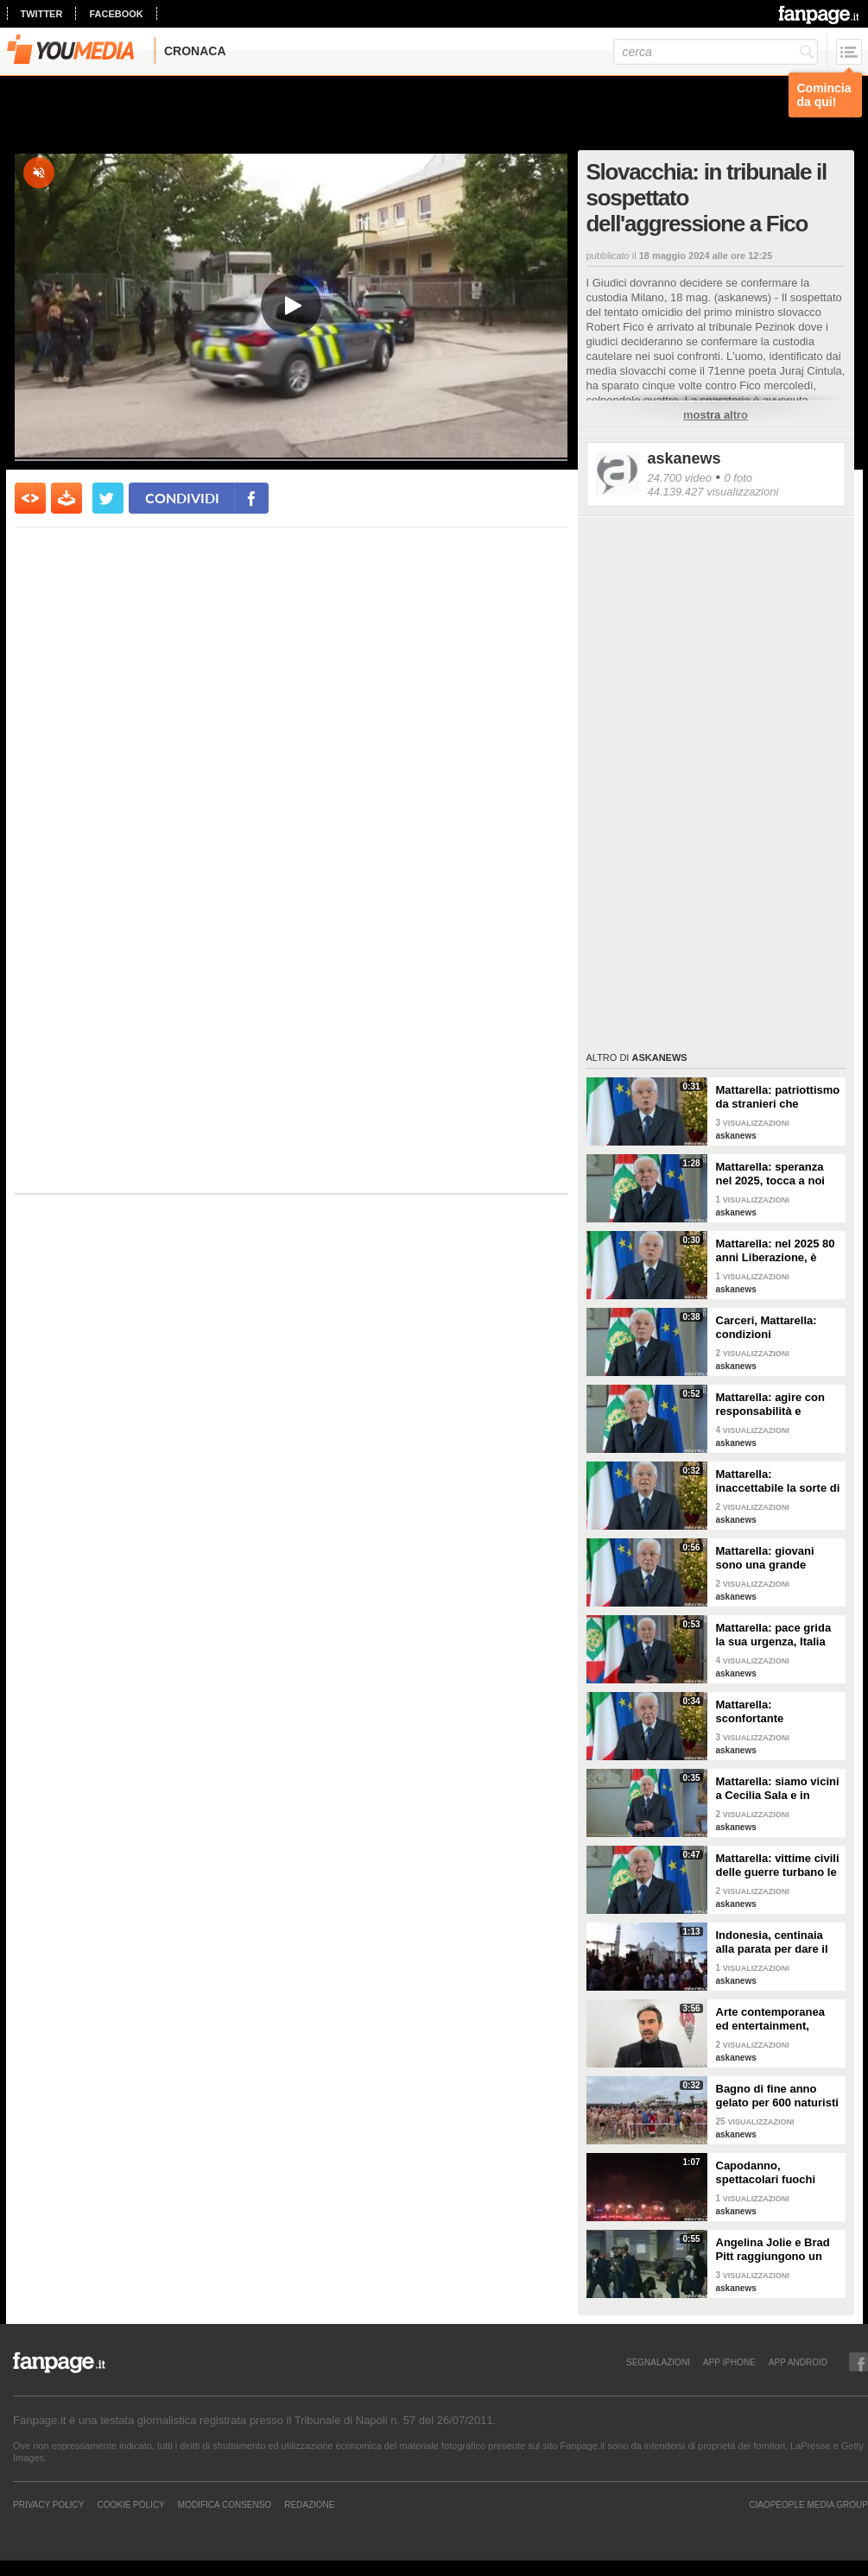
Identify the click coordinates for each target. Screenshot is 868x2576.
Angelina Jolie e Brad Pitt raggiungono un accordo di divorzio (773, 2249)
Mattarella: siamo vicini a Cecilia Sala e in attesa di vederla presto (777, 1789)
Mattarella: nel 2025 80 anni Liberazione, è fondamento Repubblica (775, 1251)
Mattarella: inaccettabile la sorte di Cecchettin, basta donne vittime (778, 1481)
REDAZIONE (309, 2504)
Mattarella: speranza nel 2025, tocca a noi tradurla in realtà (770, 1174)
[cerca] (715, 52)
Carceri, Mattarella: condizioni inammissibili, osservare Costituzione (777, 1328)
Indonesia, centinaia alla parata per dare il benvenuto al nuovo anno (772, 1942)
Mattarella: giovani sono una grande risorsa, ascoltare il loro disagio (767, 1558)
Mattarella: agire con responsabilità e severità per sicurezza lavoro (774, 1404)
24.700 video (680, 477)
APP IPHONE (729, 2362)
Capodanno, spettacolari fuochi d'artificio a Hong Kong (777, 2173)
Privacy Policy (48, 2504)
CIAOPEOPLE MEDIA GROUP (808, 2504)
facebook (116, 14)
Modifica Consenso (224, 2504)
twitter (42, 14)
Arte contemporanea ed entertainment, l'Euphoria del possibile (770, 2019)
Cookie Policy (130, 2504)
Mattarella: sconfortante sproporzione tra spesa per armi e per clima (777, 1712)
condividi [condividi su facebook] (182, 497)
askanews (684, 458)
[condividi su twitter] (108, 498)
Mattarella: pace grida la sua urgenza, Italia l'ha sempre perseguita (777, 1635)
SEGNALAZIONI (658, 2362)
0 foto (738, 477)
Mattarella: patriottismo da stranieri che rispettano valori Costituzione (778, 1097)
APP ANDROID (798, 2362)
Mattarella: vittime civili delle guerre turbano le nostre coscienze (777, 1865)
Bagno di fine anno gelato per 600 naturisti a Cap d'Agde (777, 2096)
